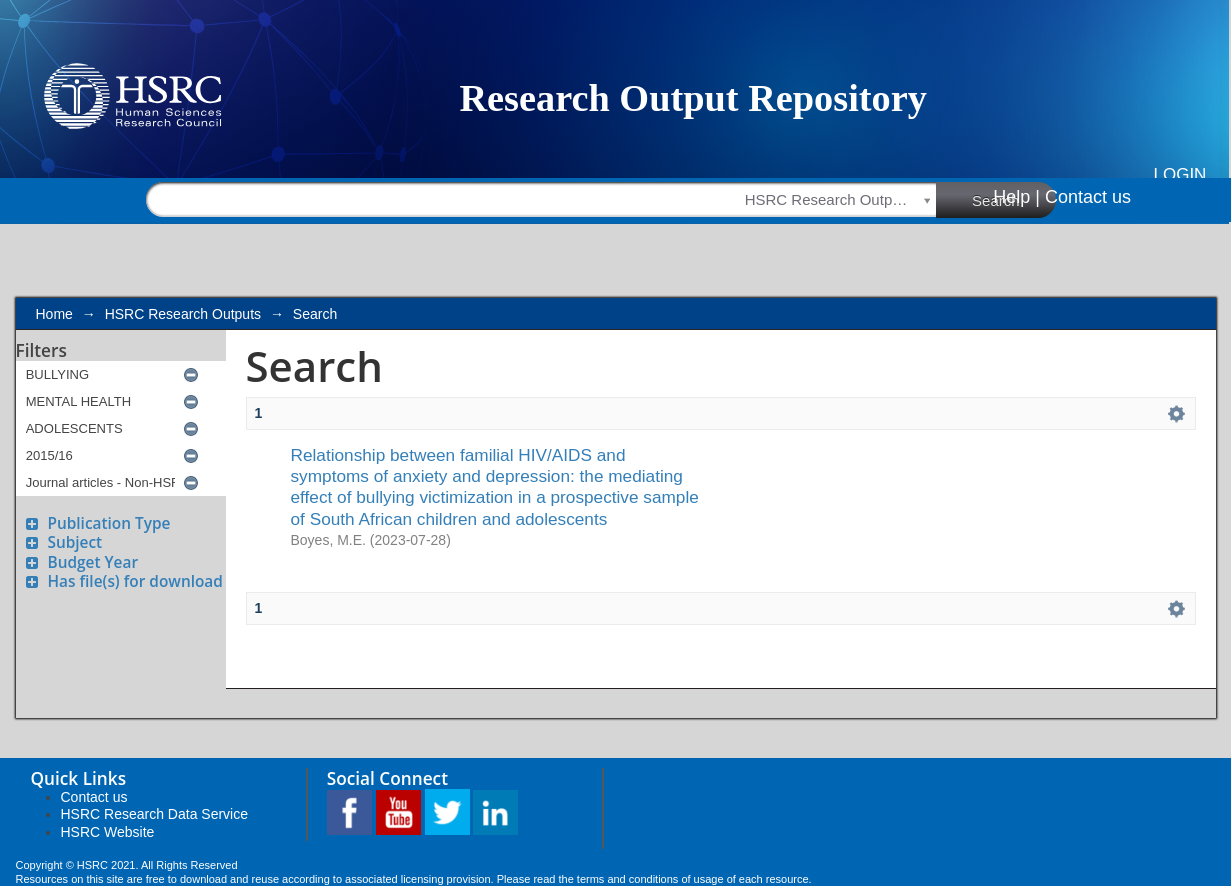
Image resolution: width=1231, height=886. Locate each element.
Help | (1016, 197)
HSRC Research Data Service (155, 814)
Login (1179, 174)
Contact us (1088, 197)
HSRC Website (108, 832)
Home (54, 314)
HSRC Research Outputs (183, 314)
